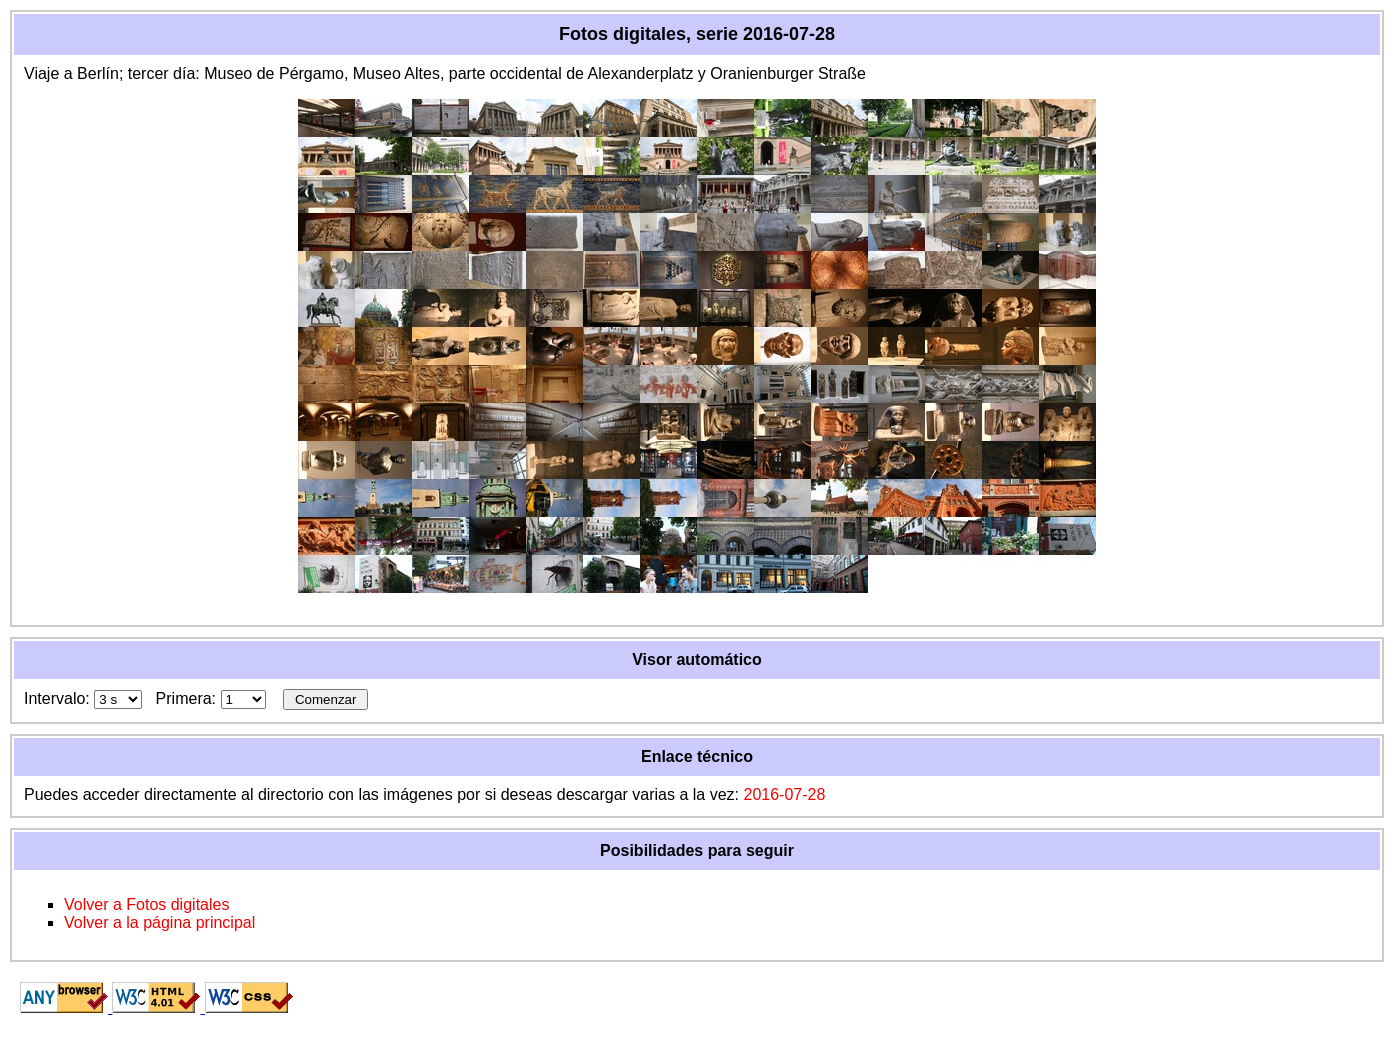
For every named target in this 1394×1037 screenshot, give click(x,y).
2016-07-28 (784, 794)
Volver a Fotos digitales (146, 904)
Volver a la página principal (159, 922)
